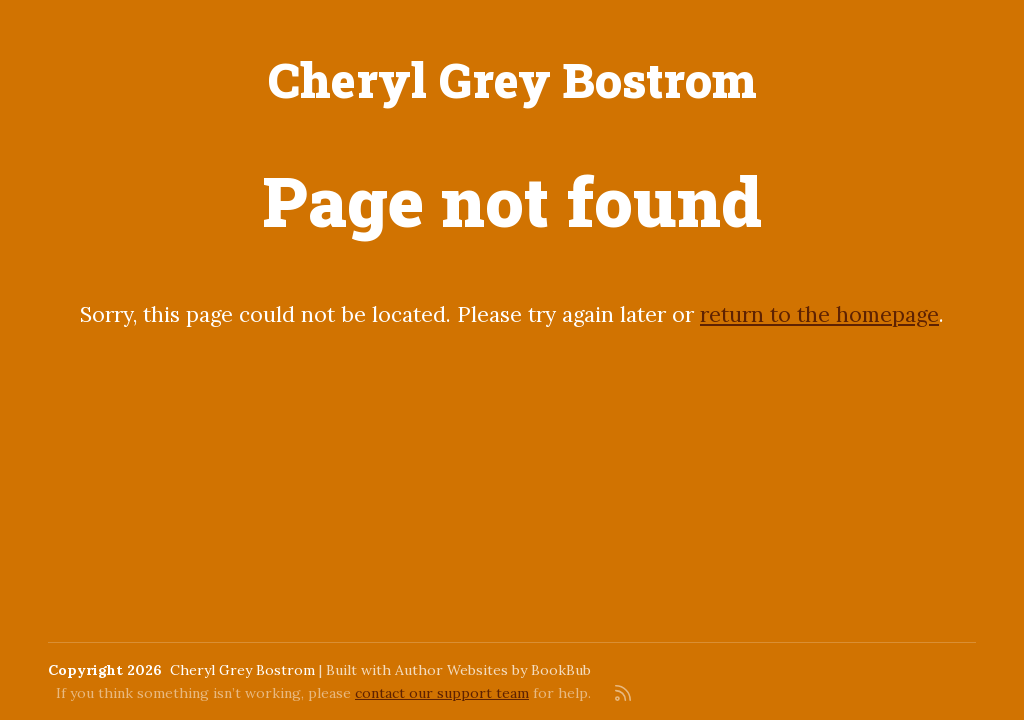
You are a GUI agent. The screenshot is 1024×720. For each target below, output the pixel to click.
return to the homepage (819, 314)
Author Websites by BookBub (493, 670)
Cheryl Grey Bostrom (512, 79)
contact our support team (442, 693)
